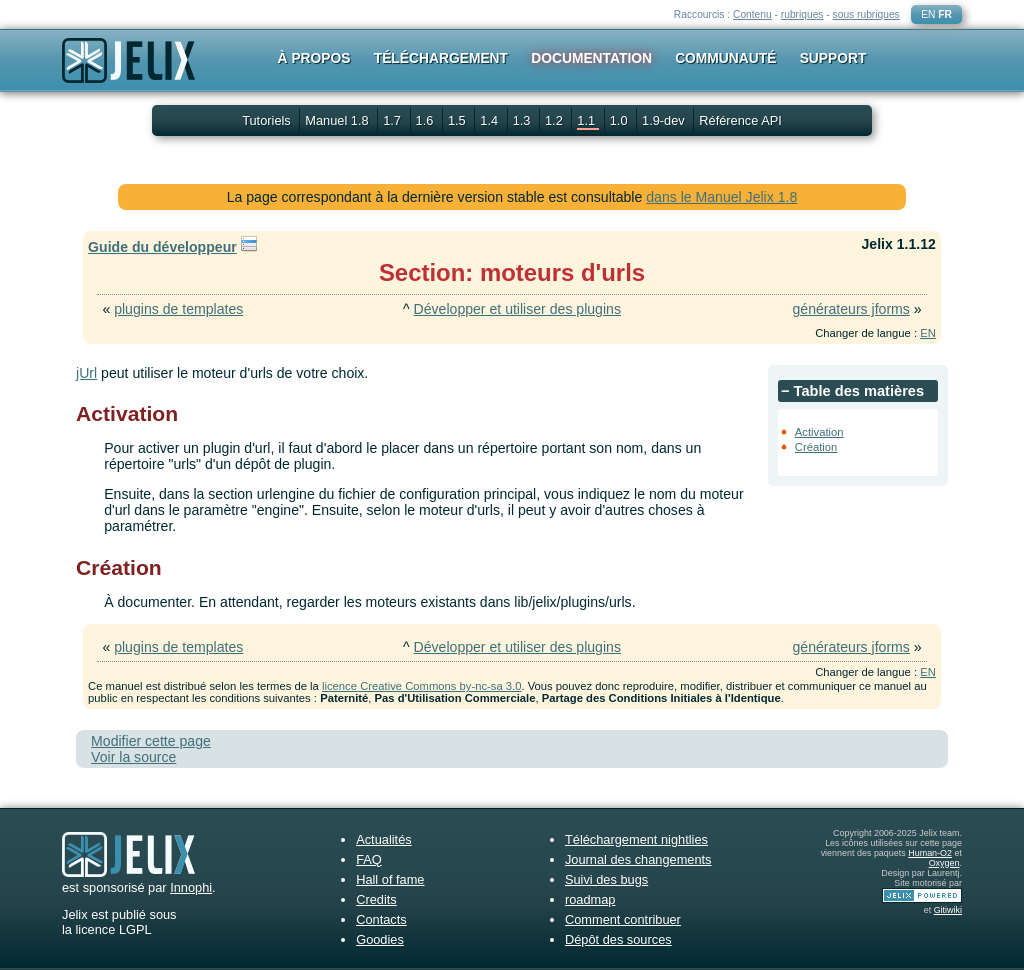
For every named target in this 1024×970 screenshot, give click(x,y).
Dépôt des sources (618, 939)
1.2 (555, 120)
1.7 (393, 120)
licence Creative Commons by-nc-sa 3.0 (421, 686)
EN (928, 14)
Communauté (725, 58)
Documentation (591, 58)
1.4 (490, 120)
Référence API (740, 120)
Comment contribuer (623, 919)
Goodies (380, 939)
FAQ (369, 859)
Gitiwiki (948, 910)
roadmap (590, 899)
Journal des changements (638, 859)
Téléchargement (441, 58)
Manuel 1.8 (338, 120)
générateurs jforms (850, 309)
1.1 (587, 120)
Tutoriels (266, 120)
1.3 (523, 120)
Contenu (752, 14)
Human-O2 (930, 853)
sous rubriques (866, 14)
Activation (819, 432)
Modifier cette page (151, 741)
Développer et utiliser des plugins (517, 309)
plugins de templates (178, 309)
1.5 (458, 120)
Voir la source (133, 757)
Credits (376, 899)
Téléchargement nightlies (636, 839)
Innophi (191, 887)
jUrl (86, 373)
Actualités (383, 839)
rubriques (802, 14)
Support (833, 58)
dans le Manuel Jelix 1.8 (721, 197)
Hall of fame (390, 879)
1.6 (426, 120)
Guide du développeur (162, 247)
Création (816, 447)
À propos (314, 58)
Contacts (381, 919)
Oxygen (944, 863)
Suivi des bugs (606, 879)
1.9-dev (665, 120)
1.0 (620, 120)
